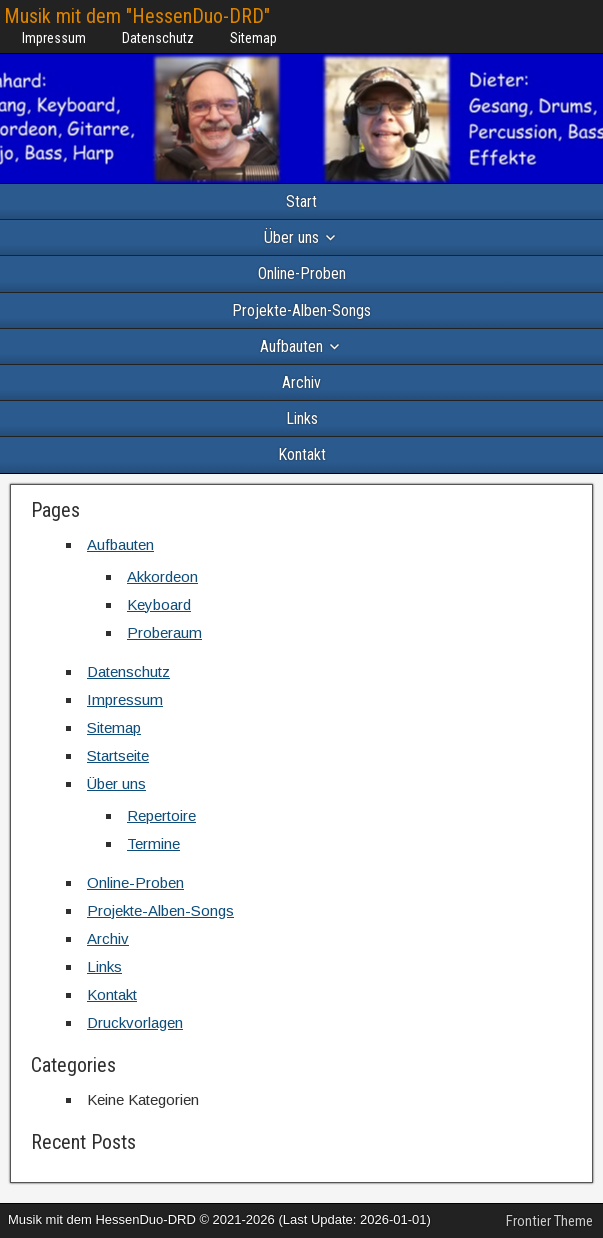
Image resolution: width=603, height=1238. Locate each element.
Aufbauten (291, 346)
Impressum (54, 38)
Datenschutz (158, 38)
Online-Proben (302, 273)
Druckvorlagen (135, 1022)
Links (302, 418)
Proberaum (164, 632)
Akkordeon (162, 576)
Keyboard (159, 604)
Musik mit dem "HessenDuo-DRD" (137, 16)
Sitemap (253, 38)
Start (301, 201)
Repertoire (161, 815)
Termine (153, 843)
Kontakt (302, 454)
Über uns (291, 237)
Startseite (118, 755)
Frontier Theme (549, 1221)
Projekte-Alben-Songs (301, 310)
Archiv (301, 382)
